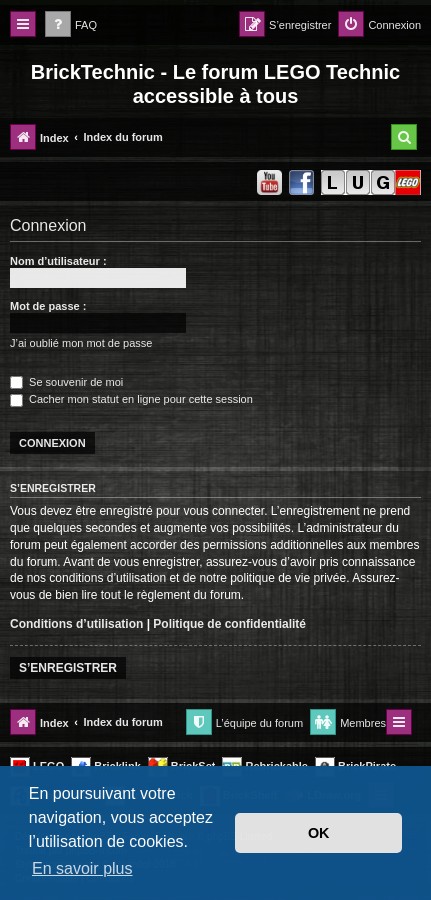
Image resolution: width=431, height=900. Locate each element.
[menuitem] (71, 25)
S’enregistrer (68, 668)
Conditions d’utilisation (76, 624)
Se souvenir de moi (66, 382)
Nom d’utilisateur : (58, 261)
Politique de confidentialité (229, 624)
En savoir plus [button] (82, 868)
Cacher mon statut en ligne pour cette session (131, 399)
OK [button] (319, 833)
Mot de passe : (48, 306)
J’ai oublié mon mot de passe (81, 343)
